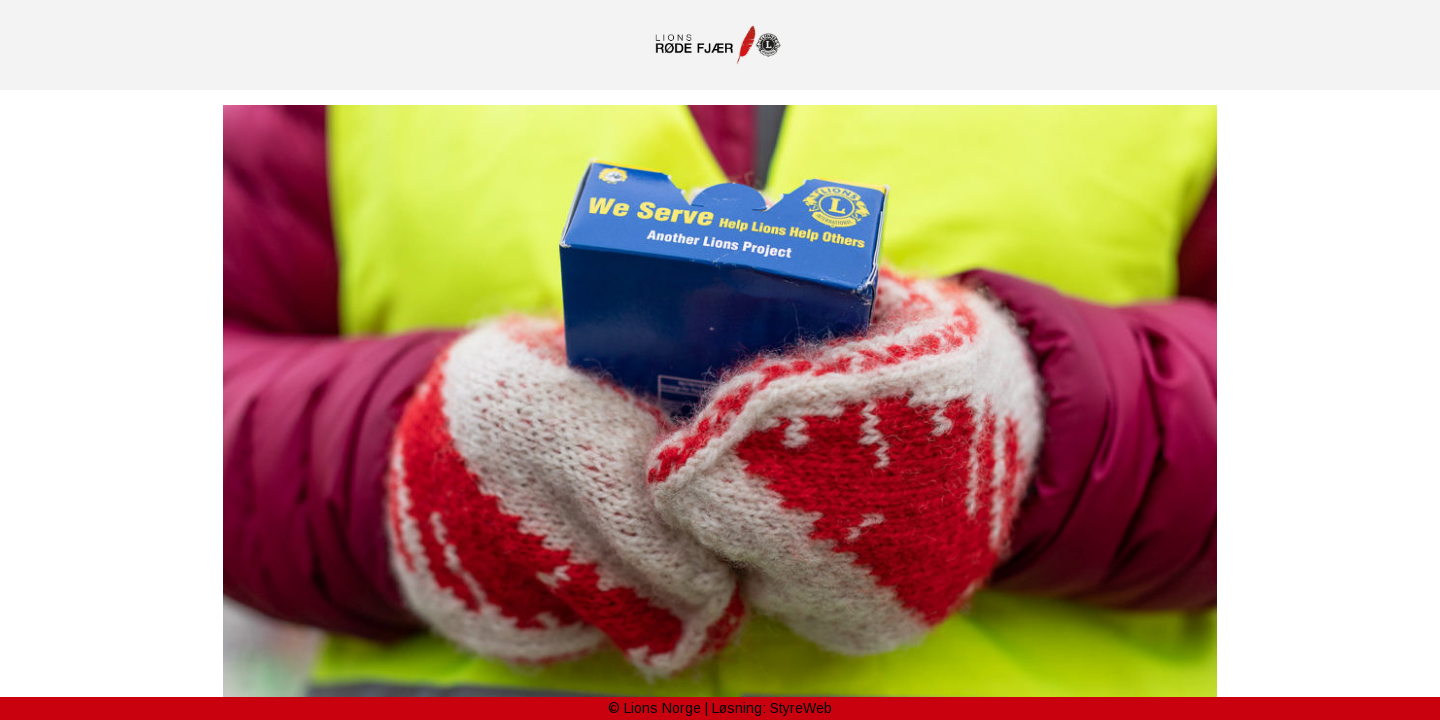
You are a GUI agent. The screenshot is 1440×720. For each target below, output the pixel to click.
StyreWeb (801, 708)
